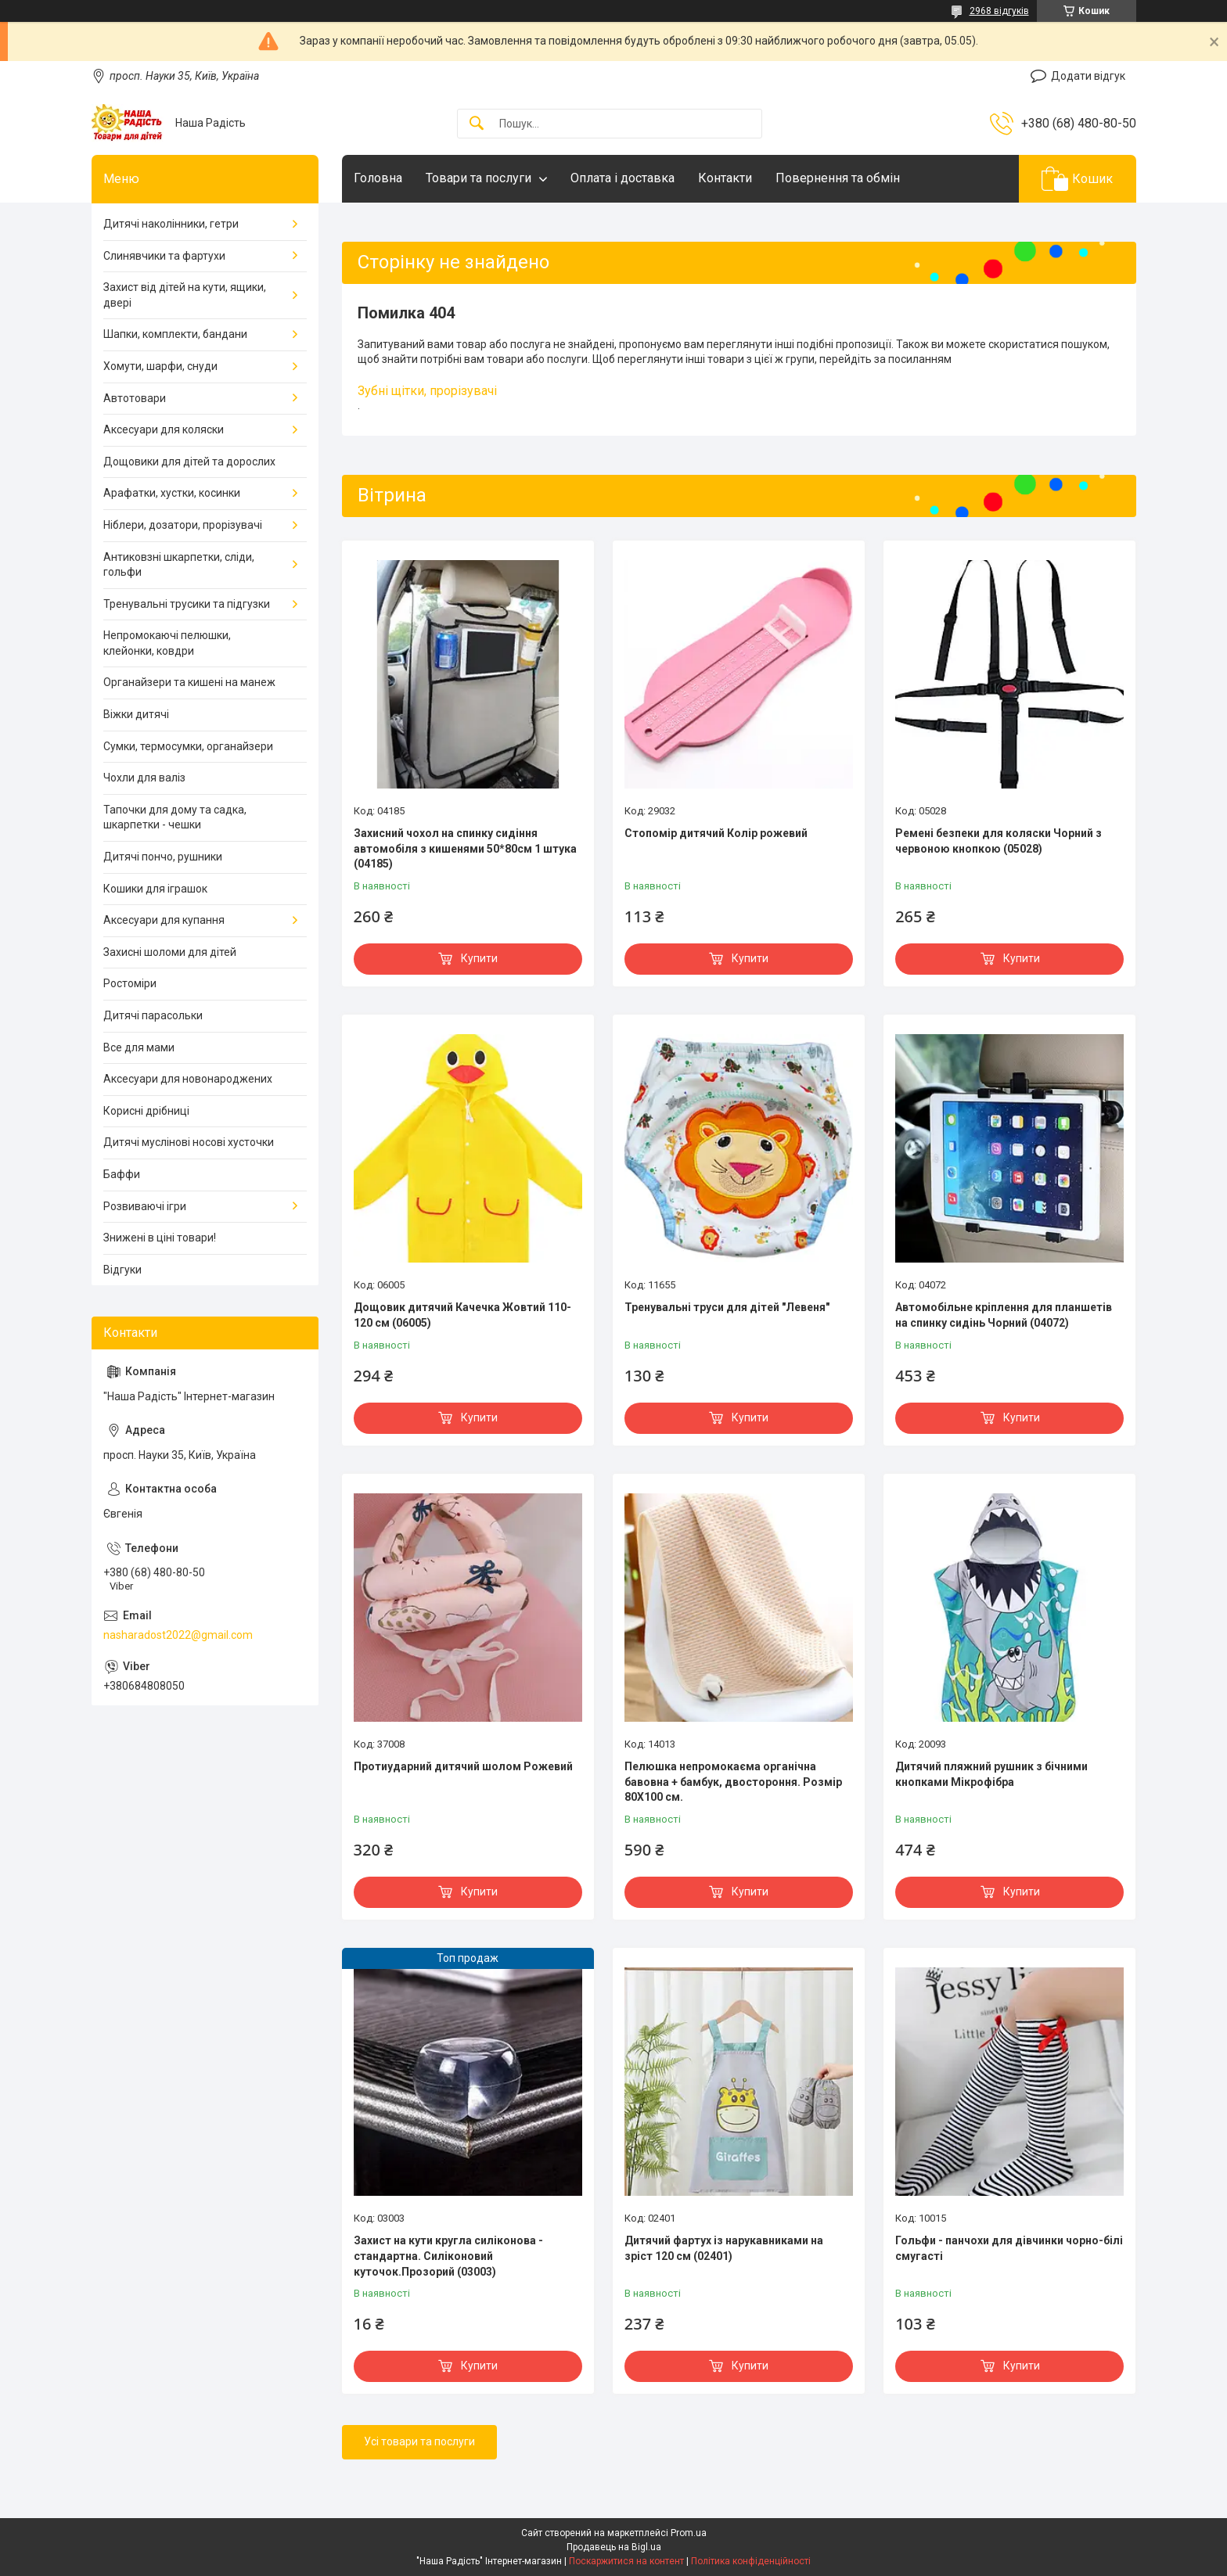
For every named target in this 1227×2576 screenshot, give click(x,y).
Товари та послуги (478, 178)
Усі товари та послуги (419, 2441)
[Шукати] (477, 124)
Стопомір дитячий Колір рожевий (716, 833)
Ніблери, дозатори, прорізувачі (182, 525)
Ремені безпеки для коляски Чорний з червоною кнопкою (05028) (998, 841)
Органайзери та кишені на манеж (189, 682)
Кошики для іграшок (155, 888)
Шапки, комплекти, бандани (175, 334)
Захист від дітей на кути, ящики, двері (184, 295)
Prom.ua (689, 2532)
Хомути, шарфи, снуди (160, 366)
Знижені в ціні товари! (159, 1237)
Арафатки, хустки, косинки (171, 493)
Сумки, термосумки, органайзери (188, 746)
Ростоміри (130, 983)
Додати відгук (1088, 76)
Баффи (121, 1174)
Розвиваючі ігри (144, 1206)
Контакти (725, 178)
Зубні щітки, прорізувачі (427, 390)
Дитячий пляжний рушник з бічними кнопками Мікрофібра (991, 1774)
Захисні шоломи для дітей (169, 952)
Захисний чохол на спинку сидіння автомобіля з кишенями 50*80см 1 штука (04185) (465, 848)
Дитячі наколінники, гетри (171, 223)
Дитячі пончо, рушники (162, 856)
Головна (378, 178)
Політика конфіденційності (751, 2561)
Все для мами (139, 1047)
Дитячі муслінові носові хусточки (188, 1142)
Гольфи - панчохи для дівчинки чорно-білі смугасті (1009, 2248)
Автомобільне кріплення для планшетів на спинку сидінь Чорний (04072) (1003, 1315)
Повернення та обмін (837, 178)
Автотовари (134, 398)
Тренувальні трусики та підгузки (186, 604)
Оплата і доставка (622, 178)
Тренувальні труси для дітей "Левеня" (726, 1307)
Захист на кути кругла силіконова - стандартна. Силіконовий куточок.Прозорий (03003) (448, 2255)
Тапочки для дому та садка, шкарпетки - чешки (174, 817)
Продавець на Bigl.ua (614, 2547)
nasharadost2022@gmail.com (178, 1635)
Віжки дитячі (136, 714)
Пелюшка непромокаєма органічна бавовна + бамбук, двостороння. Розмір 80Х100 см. (733, 1781)
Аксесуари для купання (164, 920)
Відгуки (122, 1269)
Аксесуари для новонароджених (187, 1078)
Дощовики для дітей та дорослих (189, 461)
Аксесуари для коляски (163, 429)
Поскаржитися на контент (626, 2561)
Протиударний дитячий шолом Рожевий (463, 1766)
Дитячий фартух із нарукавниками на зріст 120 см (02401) (723, 2248)
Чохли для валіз (144, 777)
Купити (479, 958)
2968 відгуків (999, 10)
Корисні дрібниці (146, 1111)
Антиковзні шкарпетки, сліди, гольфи (178, 565)
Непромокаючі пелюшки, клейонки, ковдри (167, 643)
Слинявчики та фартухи (164, 256)
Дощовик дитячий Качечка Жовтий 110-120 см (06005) (462, 1315)
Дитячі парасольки (153, 1015)
